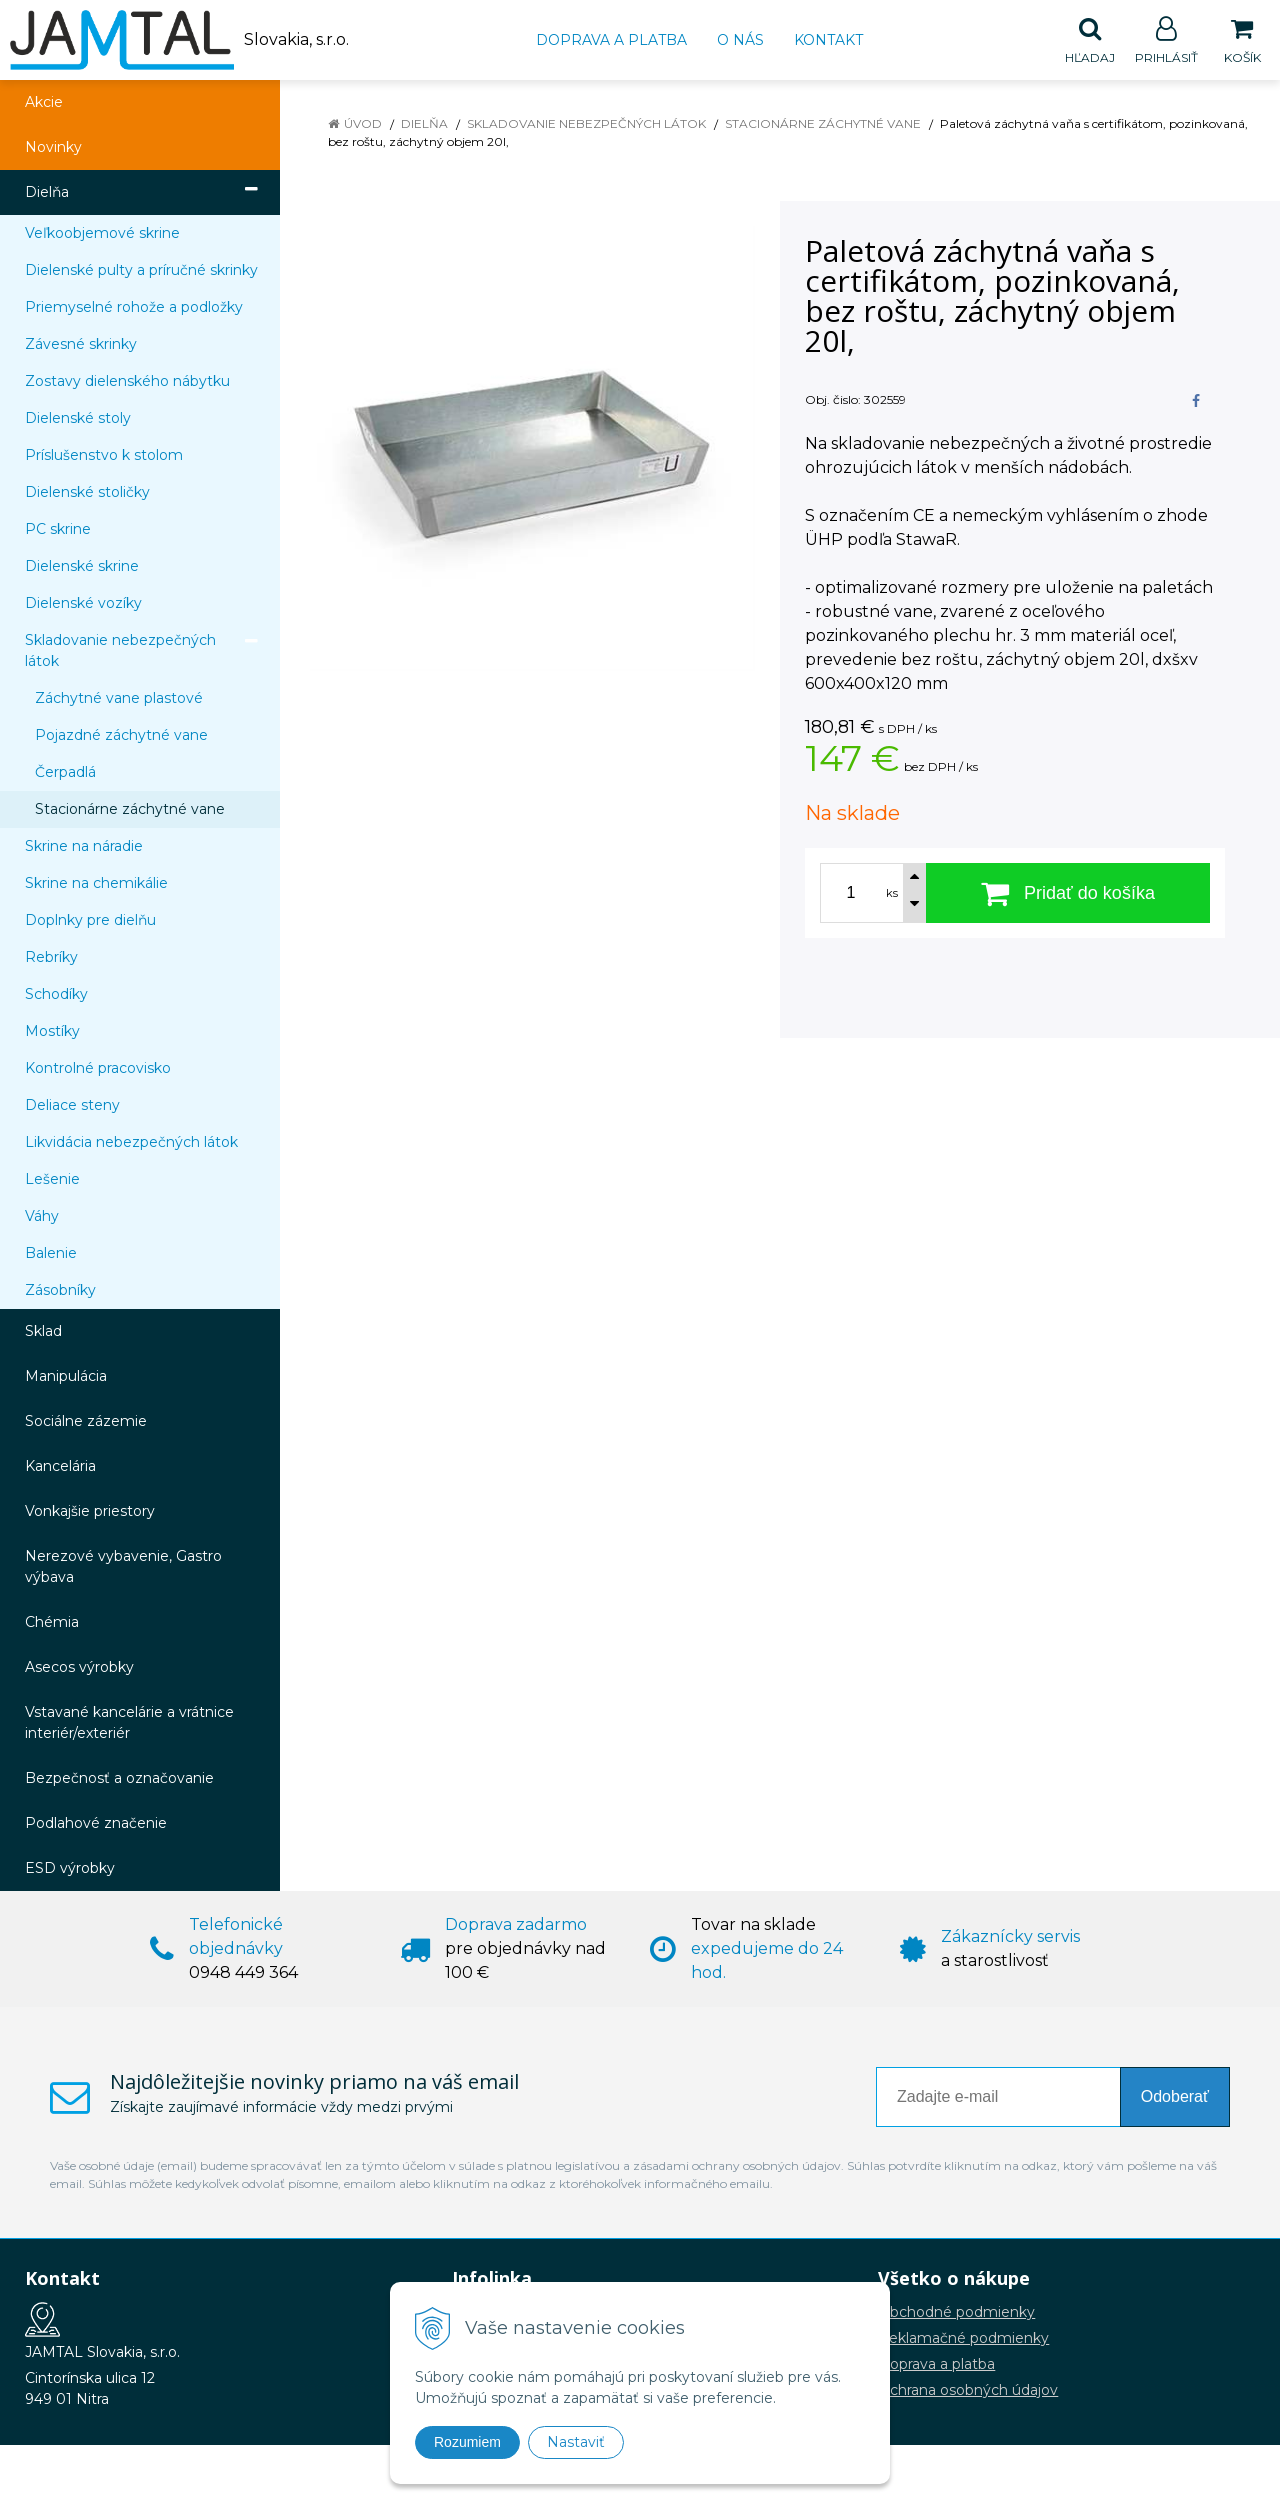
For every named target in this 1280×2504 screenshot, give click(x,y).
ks (892, 894)
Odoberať (1175, 2097)
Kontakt (828, 40)
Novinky (53, 148)
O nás (740, 40)
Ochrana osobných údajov (968, 2391)
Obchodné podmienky (956, 2313)
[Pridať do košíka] (1068, 894)
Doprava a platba (611, 40)
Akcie (44, 103)
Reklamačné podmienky (963, 2339)
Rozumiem (467, 2442)
